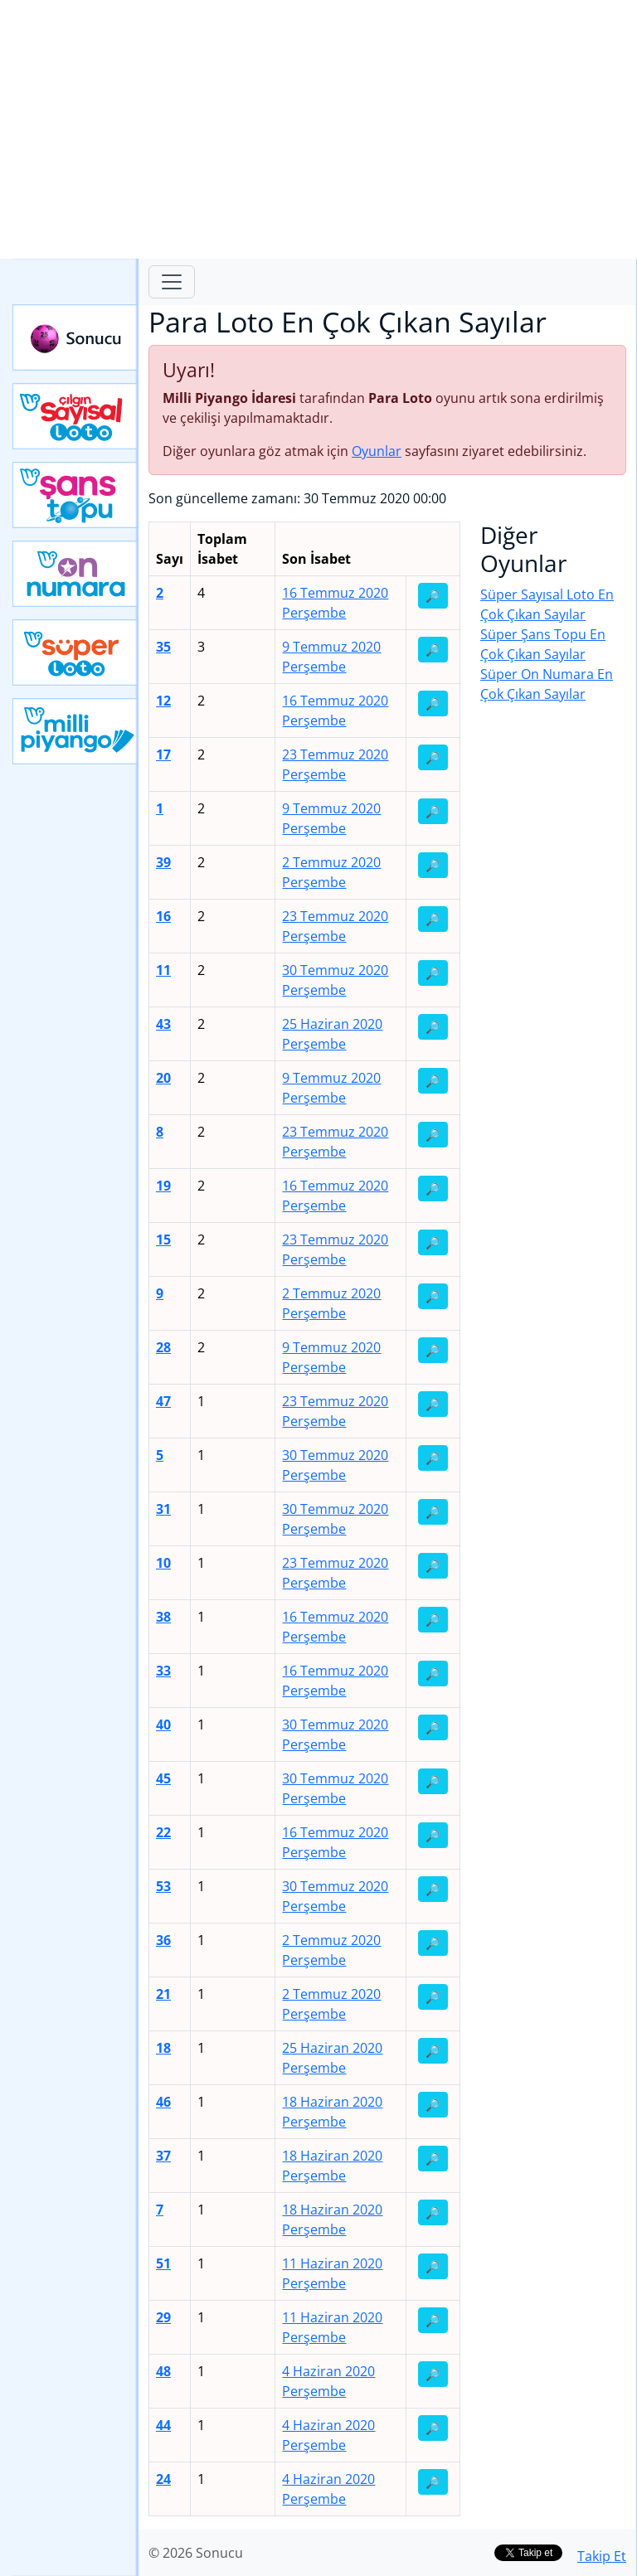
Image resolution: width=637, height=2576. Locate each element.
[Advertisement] (318, 129)
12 (163, 700)
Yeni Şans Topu (75, 495)
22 (163, 1832)
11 (163, 970)
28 (163, 1347)
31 (163, 1509)
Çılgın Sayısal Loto (75, 416)
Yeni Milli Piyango (75, 731)
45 (163, 1778)
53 (163, 1886)
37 (163, 2156)
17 (163, 754)
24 (163, 2479)
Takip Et (601, 2556)
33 (163, 1671)
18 (163, 2048)
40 (163, 1724)
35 (163, 647)
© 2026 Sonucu (195, 2553)
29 (163, 2317)
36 (163, 1940)
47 (163, 1401)
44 (163, 2425)
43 (163, 1024)
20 (163, 1078)
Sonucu (75, 337)
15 (163, 1239)
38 (163, 1617)
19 (163, 1185)
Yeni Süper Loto (75, 652)
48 (163, 2371)
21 (163, 1994)
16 (163, 916)
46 (163, 2102)
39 (163, 862)
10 (163, 1563)
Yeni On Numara (75, 574)
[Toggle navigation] (171, 281)
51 (163, 2263)
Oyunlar (376, 451)
